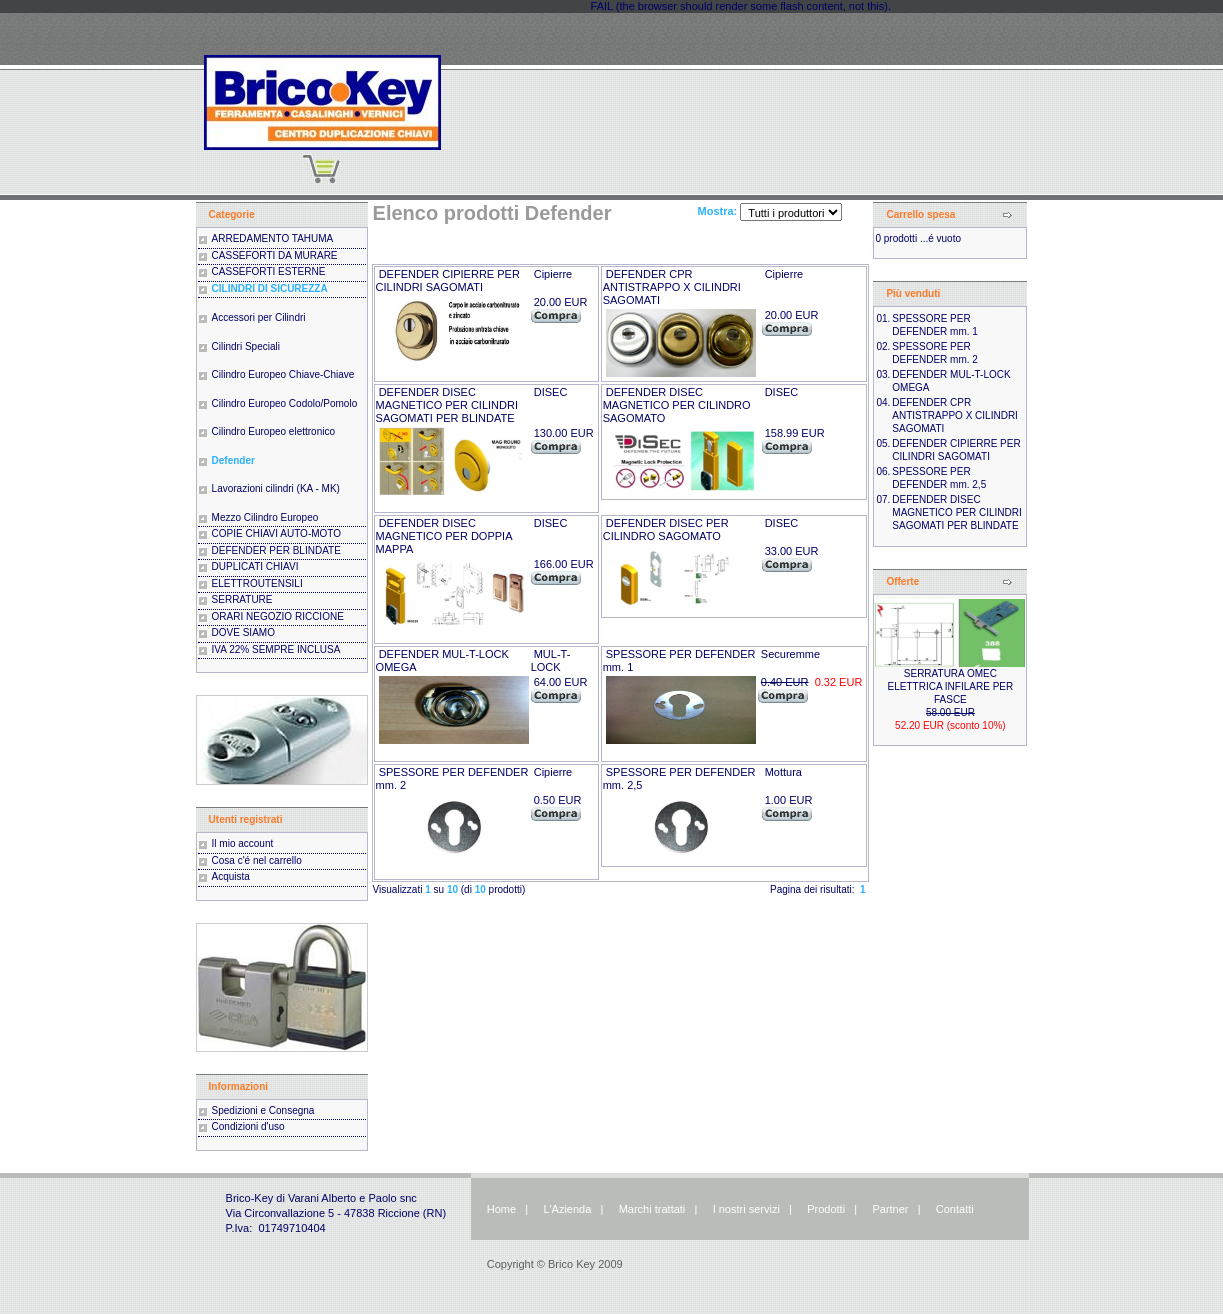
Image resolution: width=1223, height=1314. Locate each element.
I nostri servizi (745, 1209)
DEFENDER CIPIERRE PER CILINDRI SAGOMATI (448, 280)
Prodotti (826, 1209)
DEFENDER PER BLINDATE (276, 550)
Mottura (783, 772)
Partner (890, 1209)
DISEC (551, 392)
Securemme (790, 654)
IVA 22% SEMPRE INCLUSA (276, 649)
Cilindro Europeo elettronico (273, 431)
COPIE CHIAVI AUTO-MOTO (276, 533)
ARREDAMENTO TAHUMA (273, 238)
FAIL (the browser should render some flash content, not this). (741, 6)
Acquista (231, 876)
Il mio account (243, 843)
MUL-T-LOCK (551, 660)
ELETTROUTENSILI (257, 583)
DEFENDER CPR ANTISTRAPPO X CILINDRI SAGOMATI (672, 287)
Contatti (955, 1209)
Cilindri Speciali (246, 346)
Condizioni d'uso (248, 1126)
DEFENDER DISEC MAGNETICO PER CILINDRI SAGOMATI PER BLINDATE (447, 405)
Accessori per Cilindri (259, 317)
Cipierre (553, 274)
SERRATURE (242, 599)
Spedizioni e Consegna (263, 1110)
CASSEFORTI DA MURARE (275, 255)
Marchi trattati (652, 1209)
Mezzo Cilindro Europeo (265, 517)
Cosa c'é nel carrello (257, 860)
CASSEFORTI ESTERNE (269, 271)
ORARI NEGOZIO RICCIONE (278, 616)
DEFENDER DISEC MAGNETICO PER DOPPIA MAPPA (444, 536)
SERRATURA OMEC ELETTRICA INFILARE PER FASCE (951, 686)
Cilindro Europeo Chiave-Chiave (283, 374)
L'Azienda (567, 1209)
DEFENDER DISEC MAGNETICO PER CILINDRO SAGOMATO (677, 405)
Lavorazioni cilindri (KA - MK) (276, 488)
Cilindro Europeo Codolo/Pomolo (285, 403)
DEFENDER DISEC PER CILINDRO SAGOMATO (666, 529)
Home (501, 1209)
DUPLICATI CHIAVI (255, 566)
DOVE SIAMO (243, 632)
